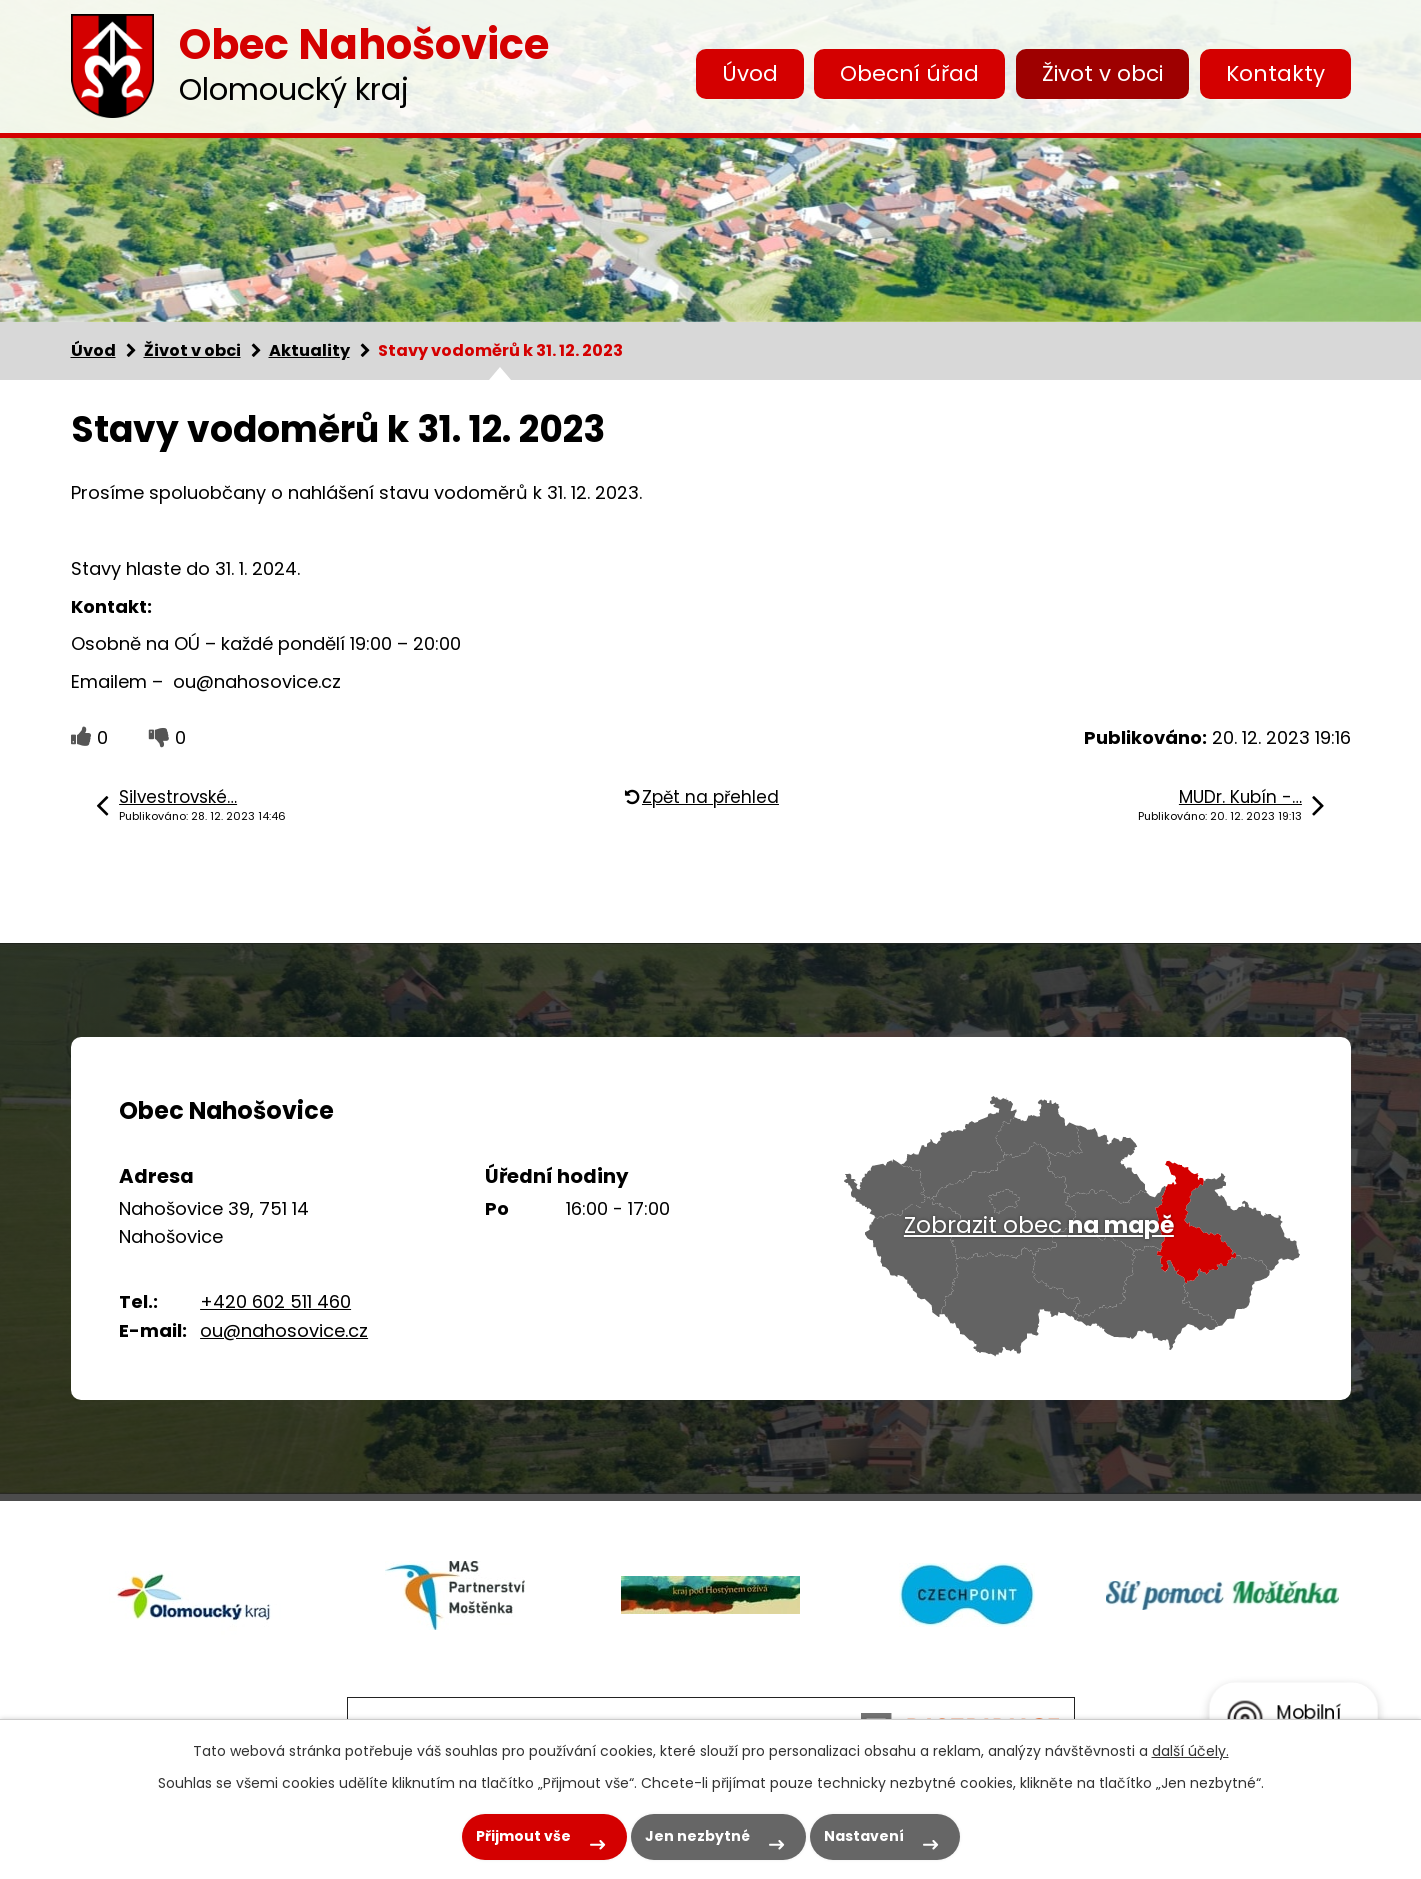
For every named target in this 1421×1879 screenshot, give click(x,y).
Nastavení (864, 1836)
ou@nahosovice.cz (284, 1330)
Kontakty (1275, 73)
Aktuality (309, 350)
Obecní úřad (909, 73)
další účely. (1190, 1751)
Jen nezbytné (697, 1836)
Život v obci (1102, 73)
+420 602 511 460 (275, 1301)
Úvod (750, 73)
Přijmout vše (523, 1836)
